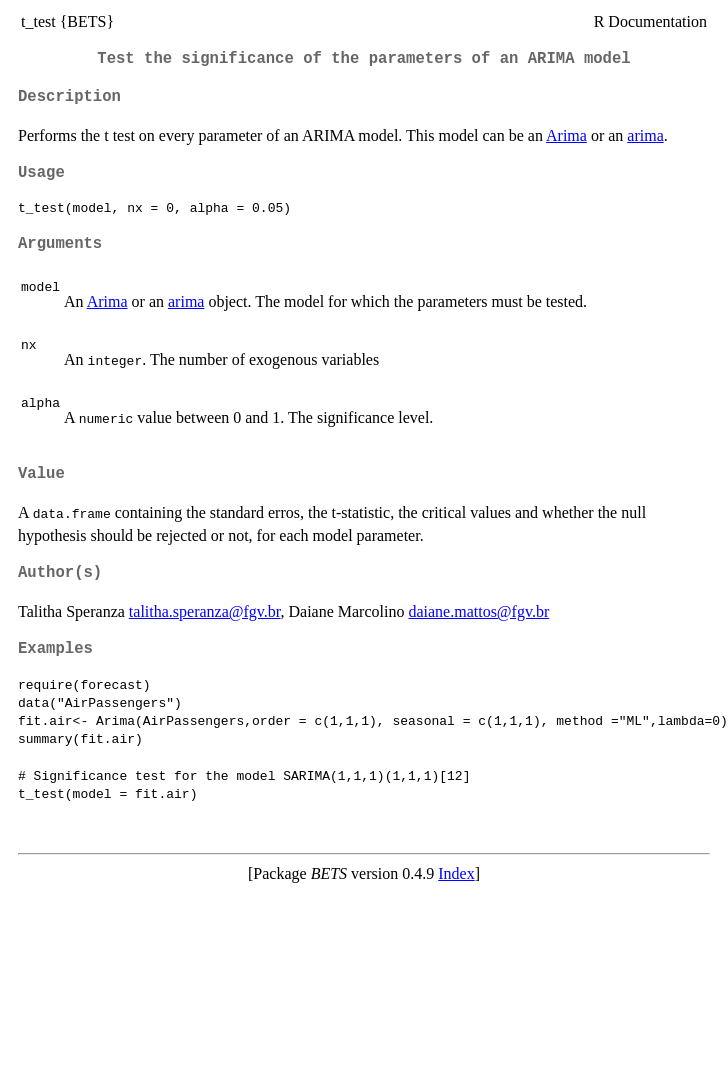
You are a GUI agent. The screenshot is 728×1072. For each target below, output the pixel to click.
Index (456, 873)
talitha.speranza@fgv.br (205, 611)
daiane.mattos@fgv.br (478, 611)
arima (645, 135)
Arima (566, 135)
